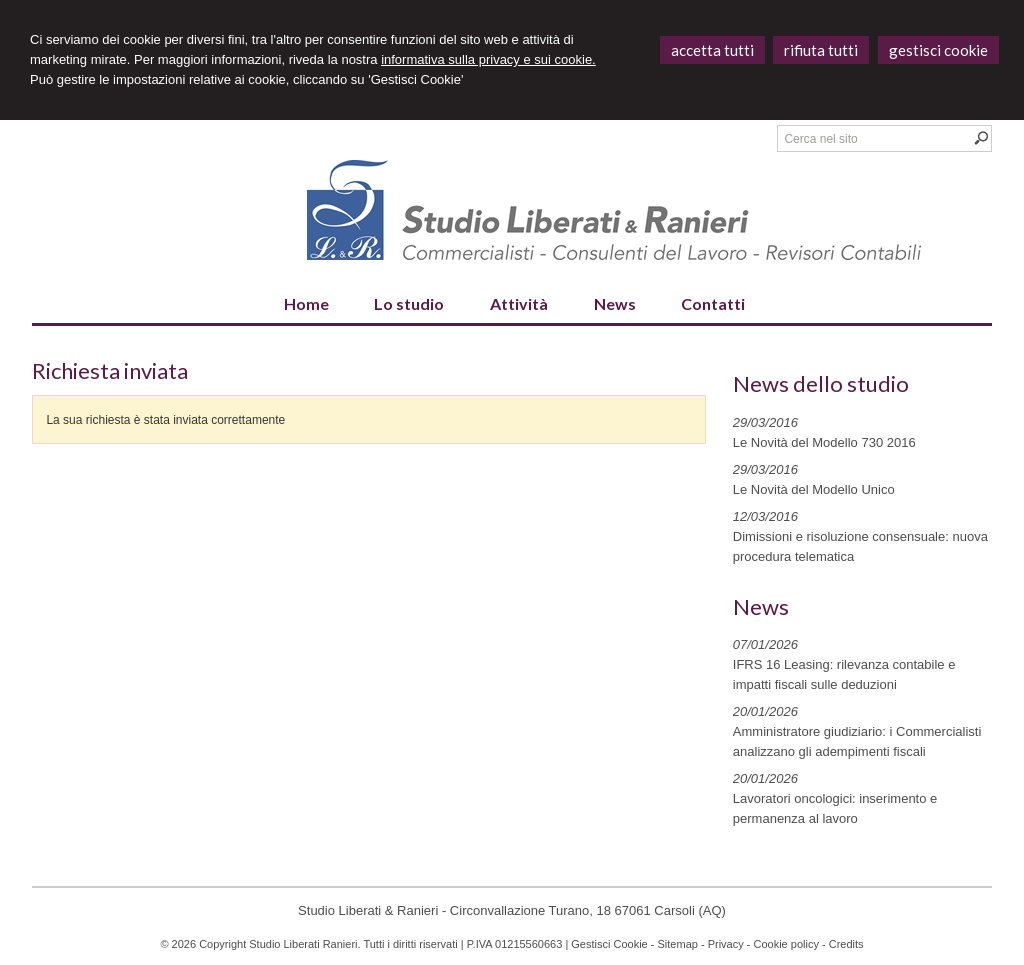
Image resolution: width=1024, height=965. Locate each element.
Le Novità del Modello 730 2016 (824, 442)
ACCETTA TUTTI (712, 50)
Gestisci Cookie (609, 944)
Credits (846, 944)
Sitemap (678, 944)
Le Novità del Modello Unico (814, 489)
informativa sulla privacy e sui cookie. (488, 59)
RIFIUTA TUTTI (821, 50)
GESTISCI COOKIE (938, 50)
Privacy (726, 944)
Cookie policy (786, 944)
